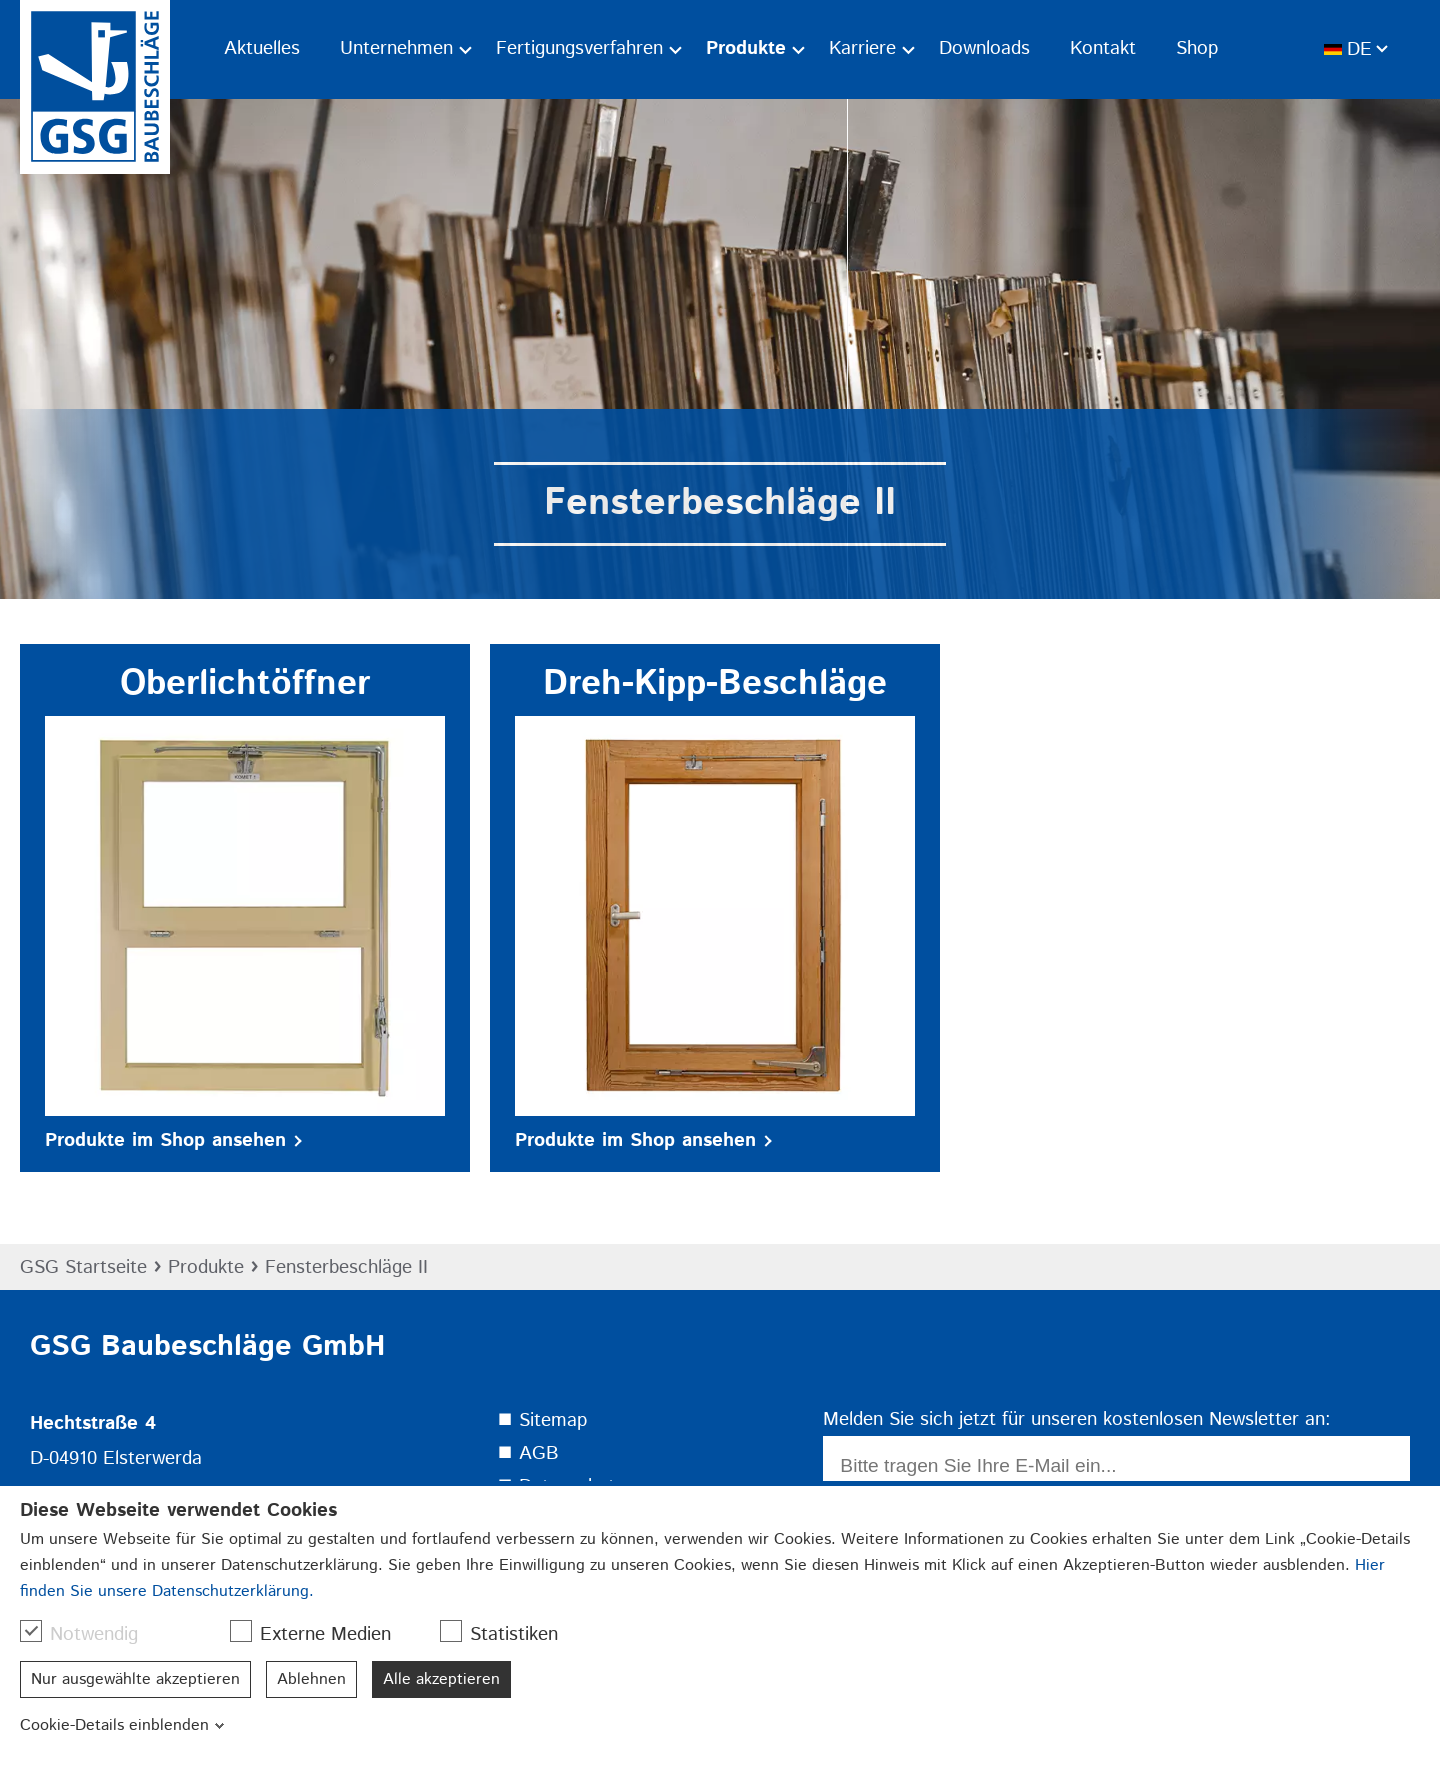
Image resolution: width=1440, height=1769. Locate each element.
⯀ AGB (528, 1453)
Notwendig (89, 1634)
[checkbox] (31, 1631)
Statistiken (509, 1634)
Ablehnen (311, 1679)
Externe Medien (320, 1634)
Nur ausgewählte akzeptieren (135, 1679)
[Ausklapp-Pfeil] (465, 49)
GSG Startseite (83, 1267)
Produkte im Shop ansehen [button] (173, 1140)
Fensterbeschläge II (346, 1267)
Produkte (206, 1267)
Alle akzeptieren (441, 1679)
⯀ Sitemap (542, 1420)
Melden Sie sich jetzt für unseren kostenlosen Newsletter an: (1077, 1419)
